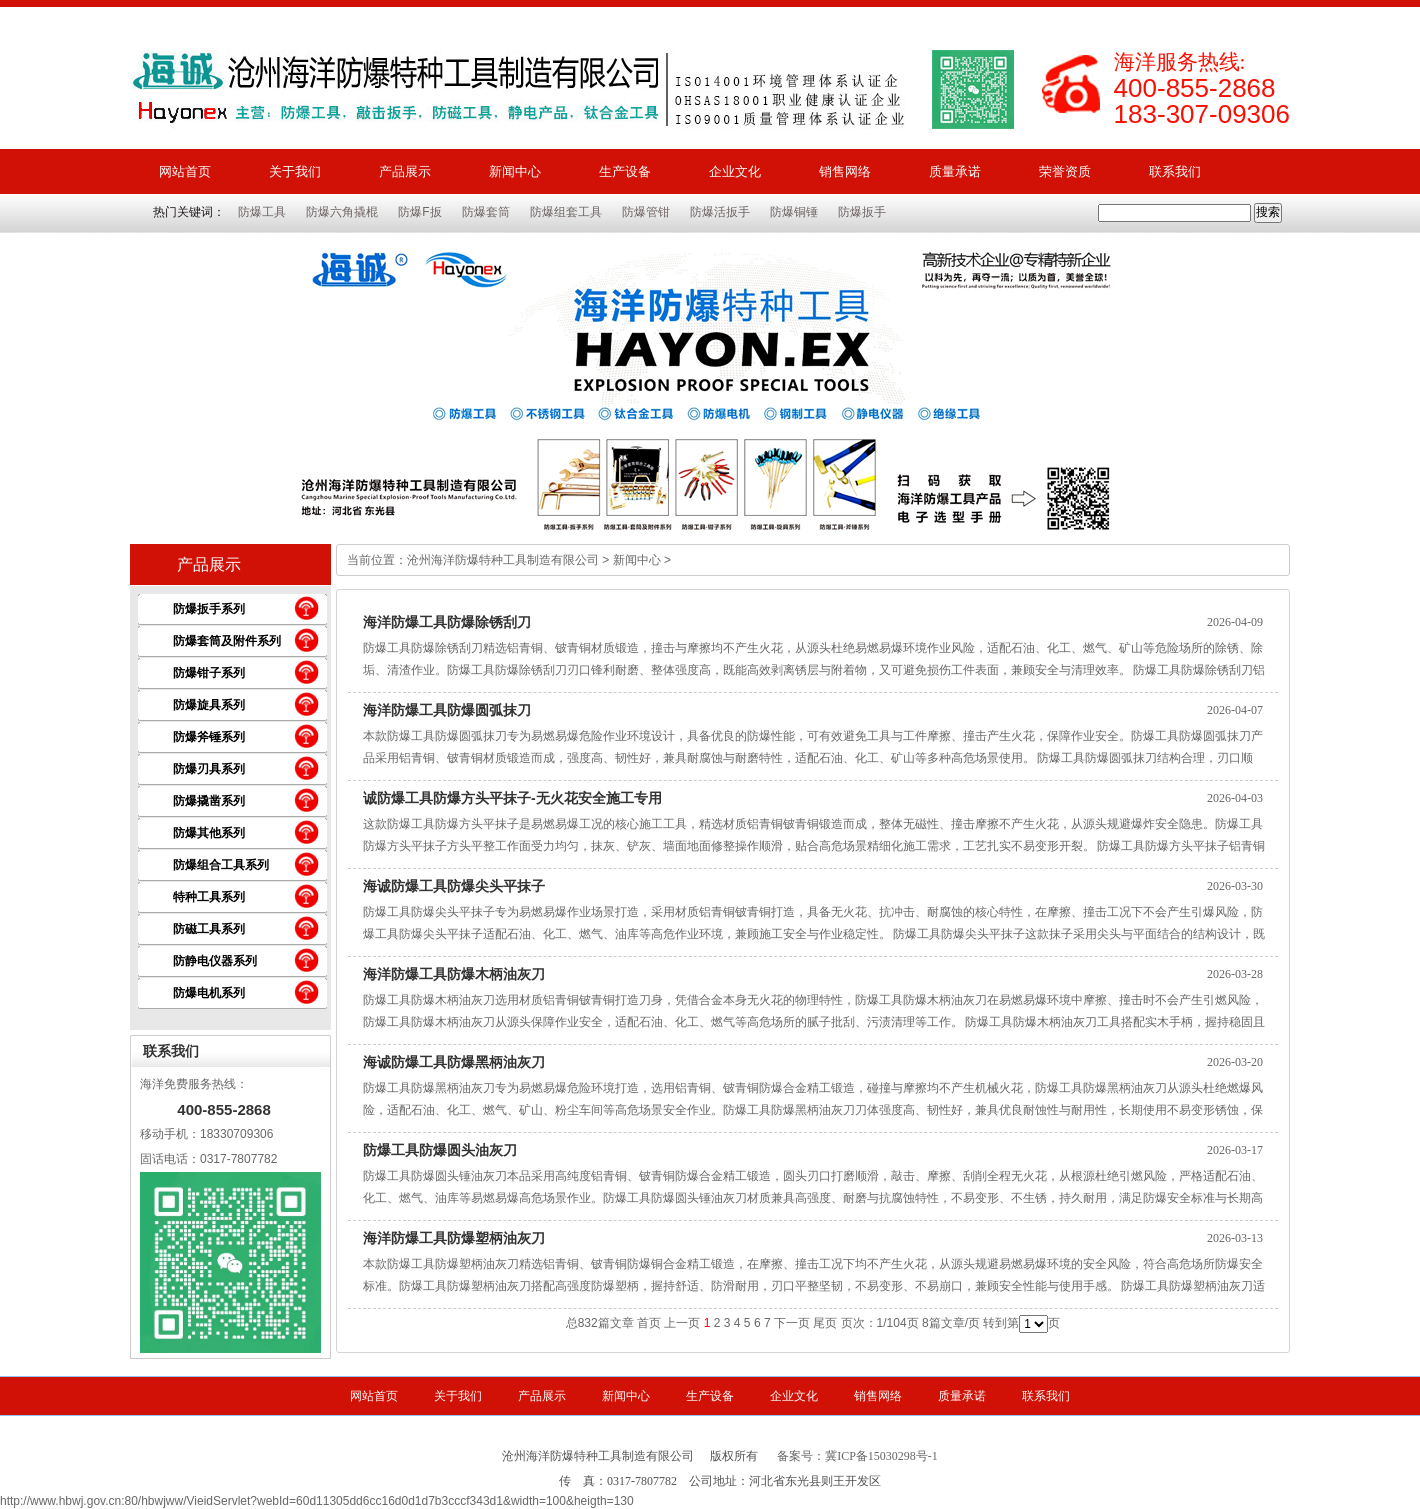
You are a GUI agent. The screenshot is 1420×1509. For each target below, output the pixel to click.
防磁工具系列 (209, 929)
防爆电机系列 (209, 993)
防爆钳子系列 (209, 673)
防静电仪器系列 (215, 961)
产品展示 (405, 171)
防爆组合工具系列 (221, 865)
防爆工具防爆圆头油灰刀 (440, 1150)
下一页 (792, 1323)
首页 (649, 1323)
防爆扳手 (862, 212)
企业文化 (735, 171)
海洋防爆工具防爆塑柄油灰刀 (454, 1238)
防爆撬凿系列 (209, 801)
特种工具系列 (209, 897)
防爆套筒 (486, 212)
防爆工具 (262, 212)
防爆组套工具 (566, 212)
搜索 (1268, 212)
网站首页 (185, 171)
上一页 (682, 1323)
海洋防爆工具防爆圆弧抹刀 (447, 710)
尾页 (825, 1323)
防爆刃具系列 (209, 769)
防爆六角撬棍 (342, 212)
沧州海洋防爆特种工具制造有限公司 (503, 560)
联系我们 (1175, 171)
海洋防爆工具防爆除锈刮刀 (447, 622)
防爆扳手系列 (209, 609)
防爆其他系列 (209, 833)
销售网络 (845, 171)
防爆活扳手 (720, 212)
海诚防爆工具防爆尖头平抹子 (454, 886)
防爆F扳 (419, 212)
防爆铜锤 (794, 212)
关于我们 (295, 171)
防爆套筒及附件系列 (227, 641)
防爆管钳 (646, 212)
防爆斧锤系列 (209, 737)
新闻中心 (515, 171)
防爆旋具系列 (209, 705)
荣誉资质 (1065, 171)
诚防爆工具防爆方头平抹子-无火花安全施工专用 (512, 798)
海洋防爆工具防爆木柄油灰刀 (454, 974)
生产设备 (625, 171)
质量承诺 (955, 171)
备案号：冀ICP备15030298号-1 (857, 1456)
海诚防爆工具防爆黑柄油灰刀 (454, 1062)
